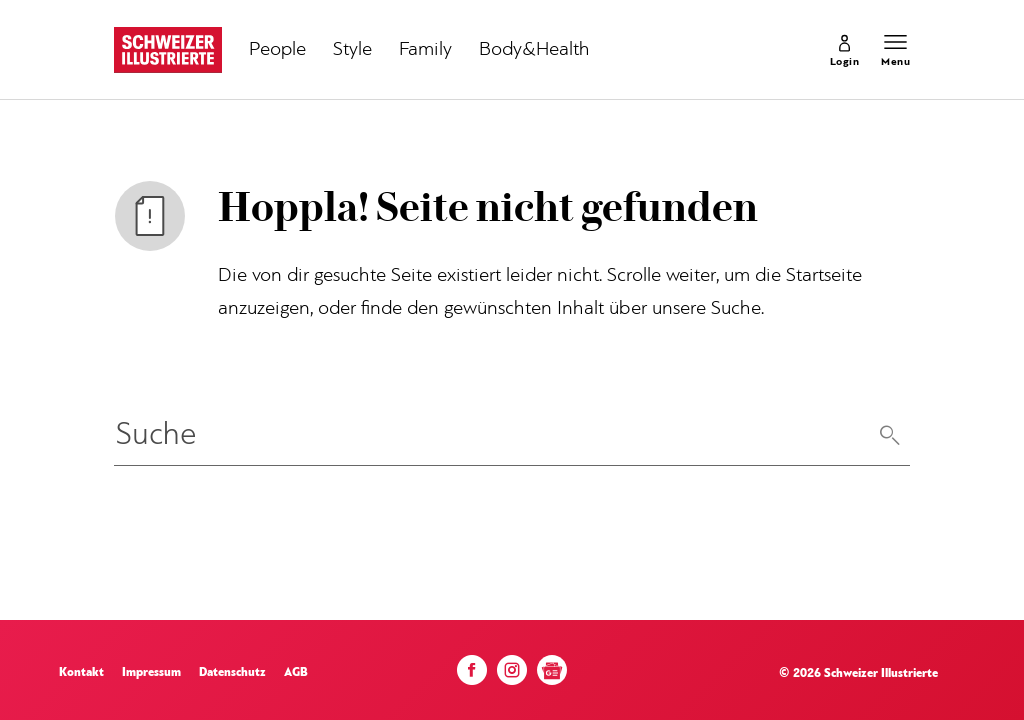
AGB (296, 673)
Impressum (151, 673)
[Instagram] (512, 675)
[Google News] (552, 677)
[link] (845, 50)
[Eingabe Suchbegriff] (512, 436)
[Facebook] (472, 675)
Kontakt (81, 673)
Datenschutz (232, 673)
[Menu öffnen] (895, 50)
